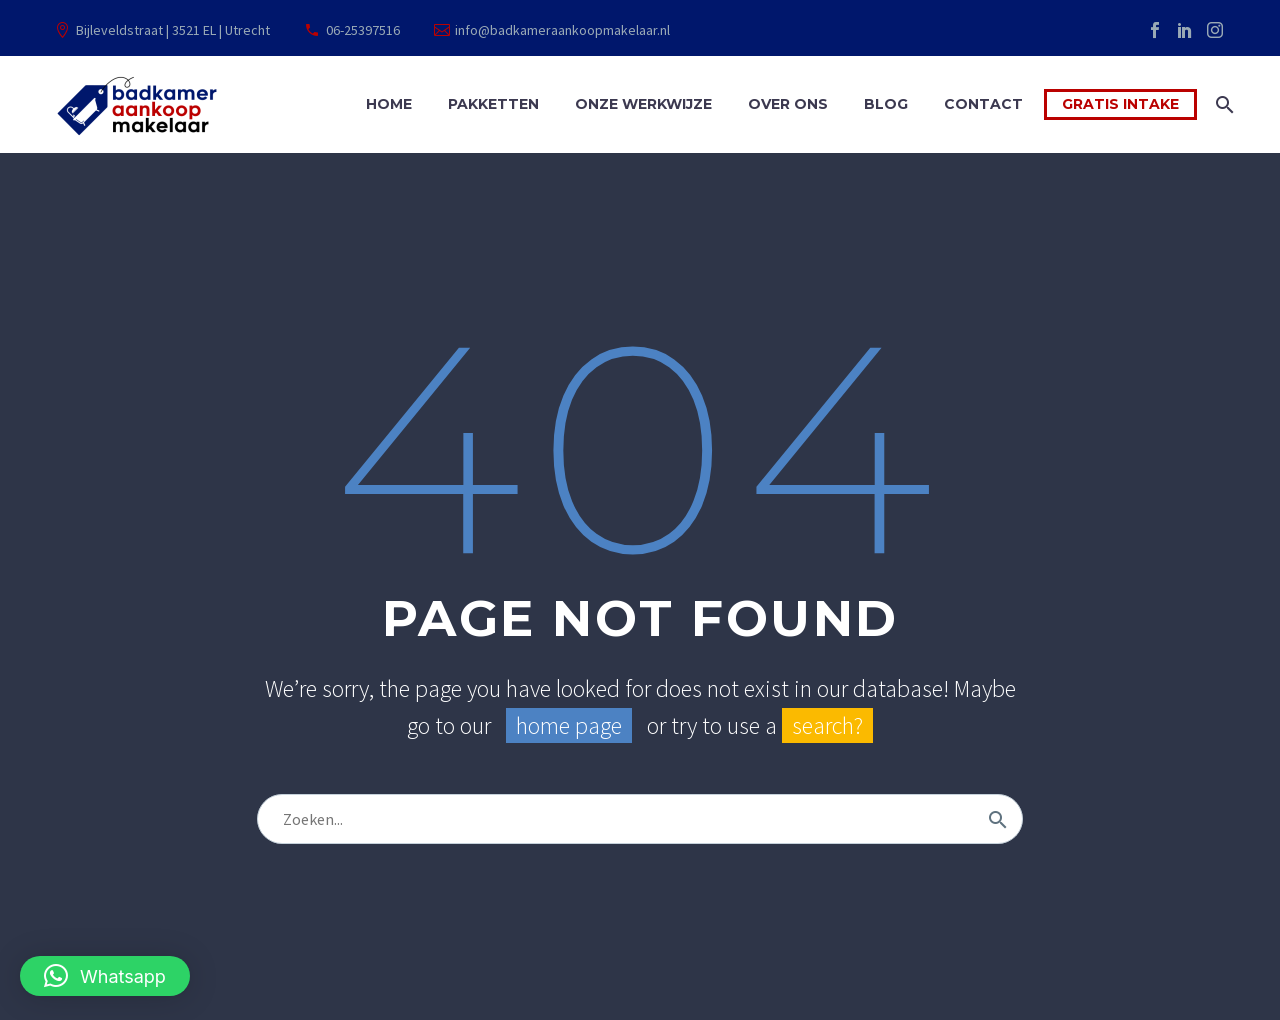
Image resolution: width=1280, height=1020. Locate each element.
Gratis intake (1120, 104)
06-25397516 (363, 30)
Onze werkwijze (643, 104)
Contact (983, 104)
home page (569, 725)
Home (389, 104)
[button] (105, 976)
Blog (886, 104)
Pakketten (493, 104)
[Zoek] (1222, 104)
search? (827, 725)
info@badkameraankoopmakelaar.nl (562, 30)
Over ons (788, 104)
